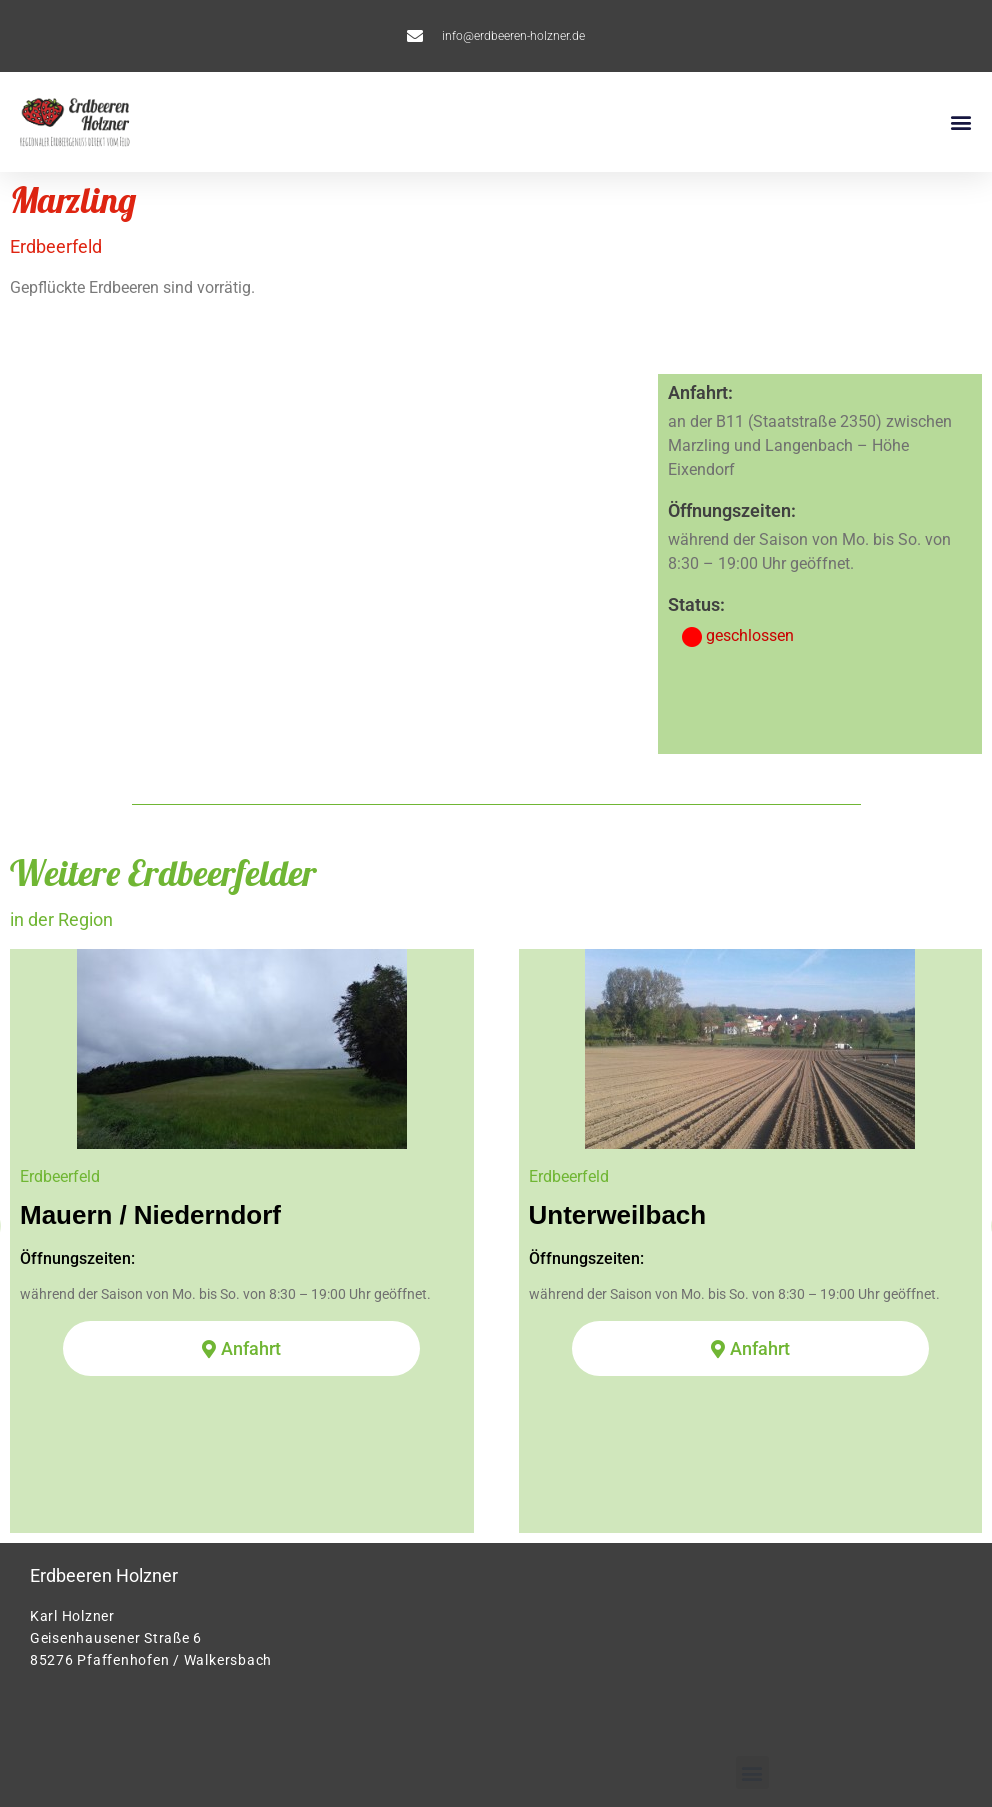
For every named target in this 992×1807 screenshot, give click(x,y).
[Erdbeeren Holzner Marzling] (328, 564)
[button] (960, 122)
